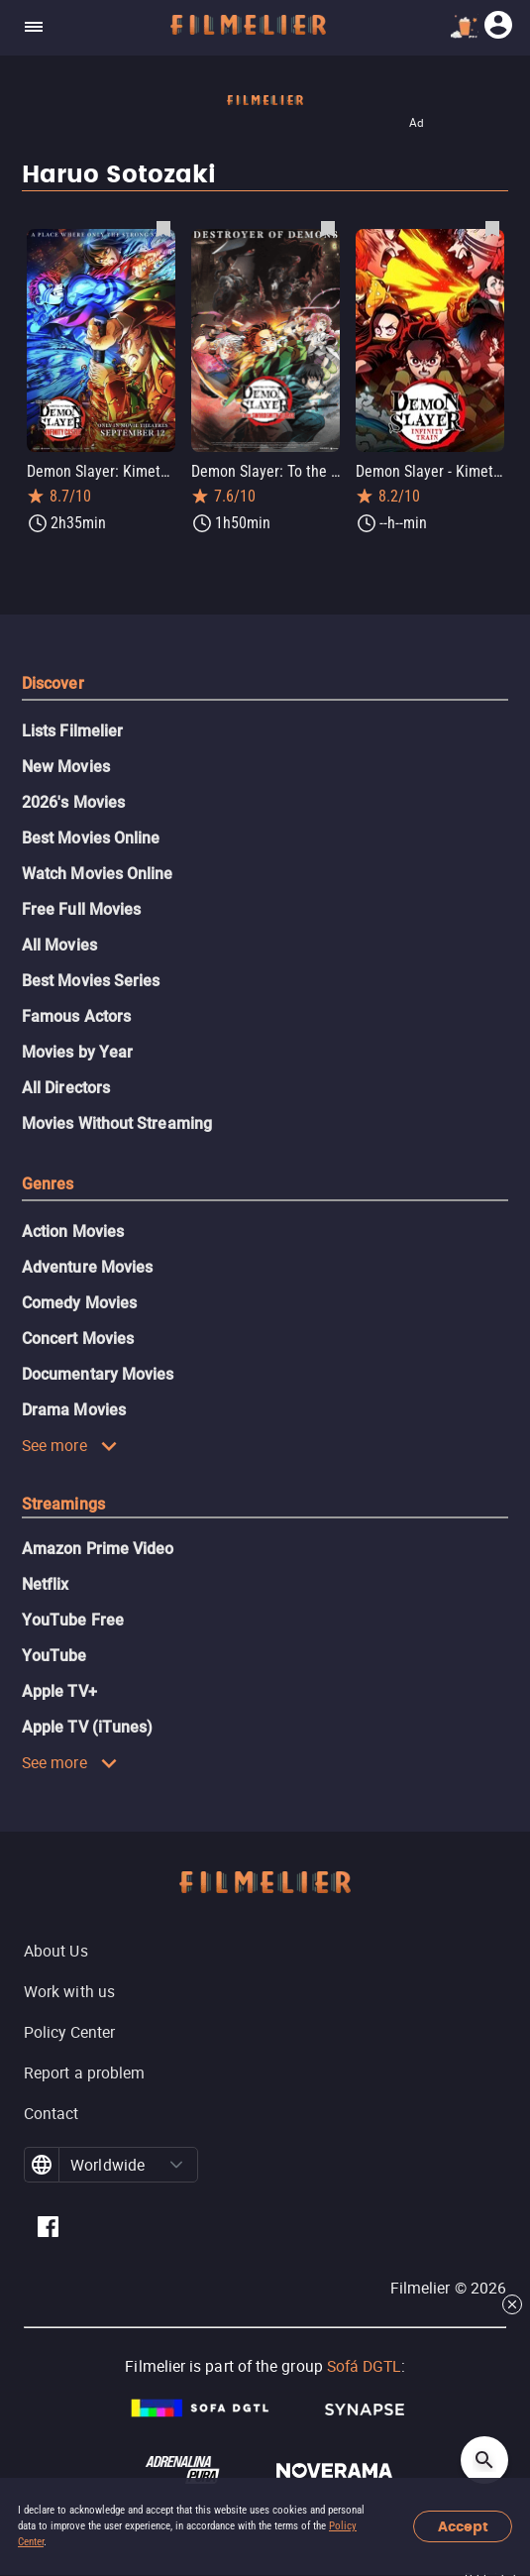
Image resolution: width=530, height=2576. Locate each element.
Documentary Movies (97, 1374)
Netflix (45, 1584)
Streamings (63, 1504)
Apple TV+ (59, 1691)
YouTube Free (73, 1620)
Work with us (69, 1991)
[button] (176, 2165)
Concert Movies (78, 1338)
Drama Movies (74, 1409)
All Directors (66, 1087)
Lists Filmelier (72, 731)
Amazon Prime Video (97, 1548)
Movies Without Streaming (117, 1123)
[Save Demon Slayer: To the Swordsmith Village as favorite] (328, 228)
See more (70, 1445)
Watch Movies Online (97, 873)
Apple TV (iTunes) (87, 1727)
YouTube (54, 1655)
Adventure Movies (87, 1267)
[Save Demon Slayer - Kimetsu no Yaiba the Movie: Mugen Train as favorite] (492, 228)
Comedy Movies (79, 1302)
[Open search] (484, 2460)
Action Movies (73, 1231)
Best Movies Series (90, 980)
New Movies (66, 766)
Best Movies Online (90, 838)
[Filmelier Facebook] (48, 2229)
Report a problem (84, 2072)
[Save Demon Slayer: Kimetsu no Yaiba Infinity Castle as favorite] (163, 228)
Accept (463, 2527)
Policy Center (69, 2032)
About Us (56, 1950)
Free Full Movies (81, 909)
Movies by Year (77, 1052)
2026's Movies (73, 802)
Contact (51, 2113)
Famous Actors (76, 1016)
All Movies (59, 945)
